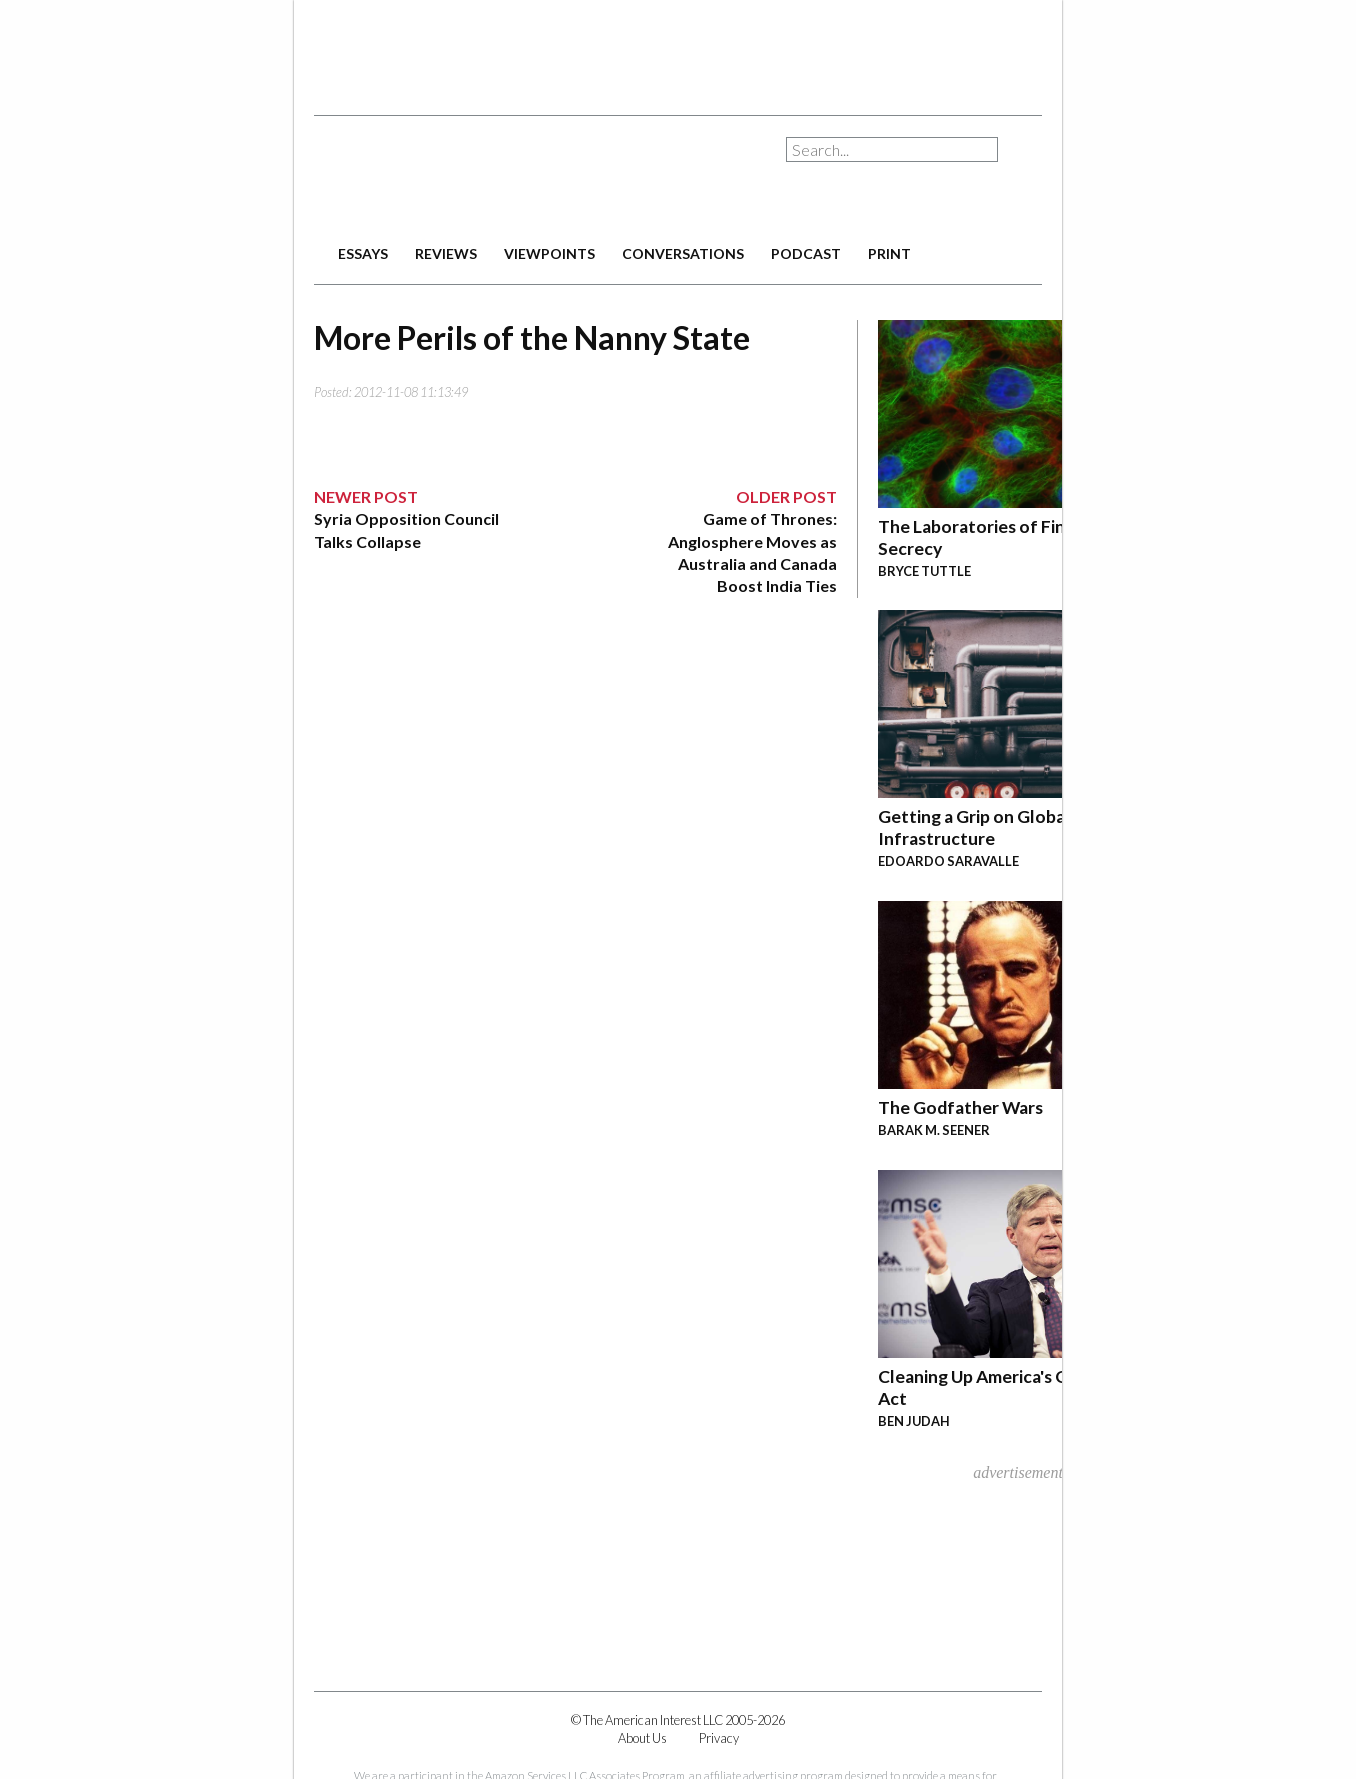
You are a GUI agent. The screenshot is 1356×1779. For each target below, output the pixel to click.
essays (363, 253)
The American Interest (454, 177)
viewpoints (549, 253)
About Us (642, 1738)
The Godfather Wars (960, 1107)
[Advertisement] (678, 50)
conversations (683, 253)
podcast (806, 253)
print (889, 253)
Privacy (719, 1738)
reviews (446, 253)
